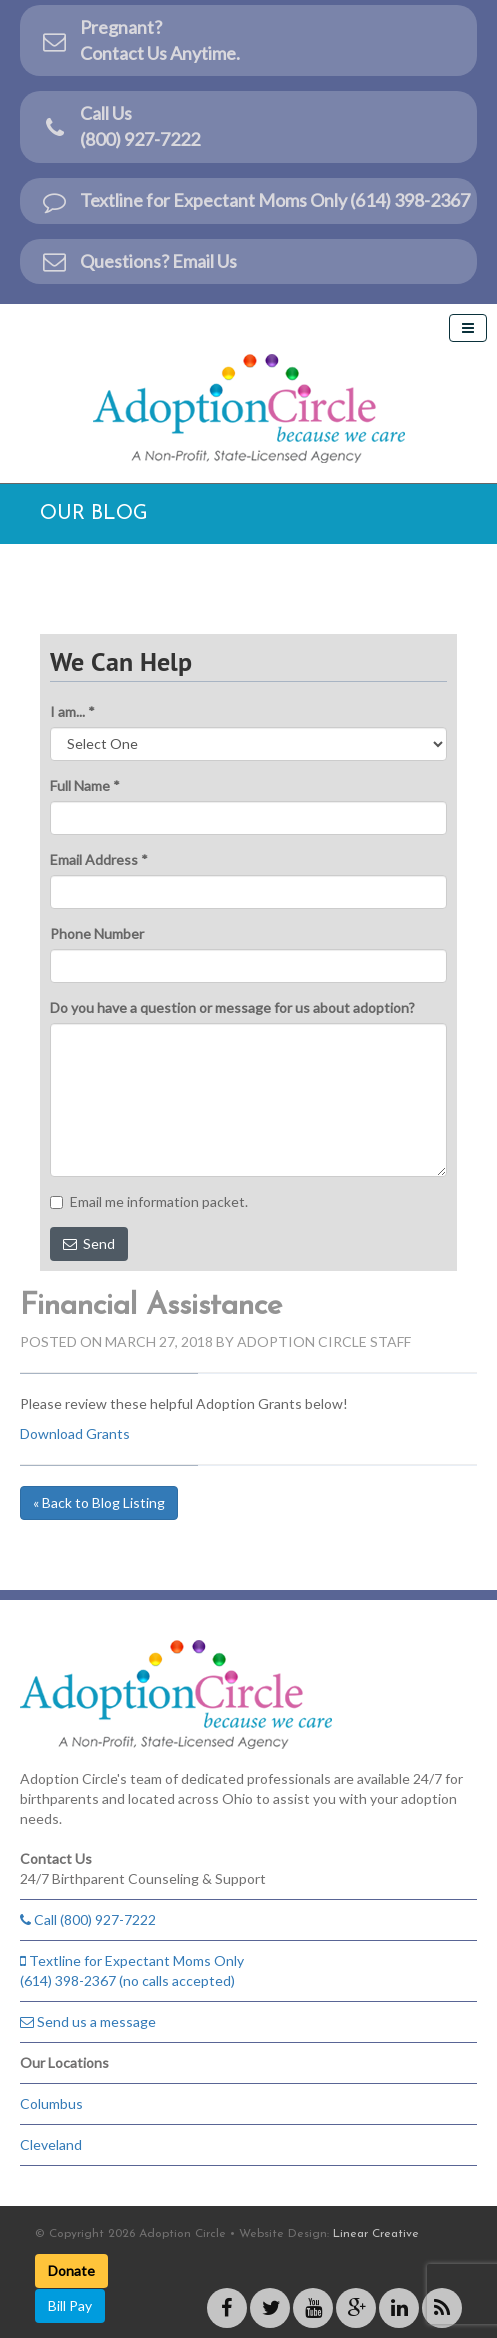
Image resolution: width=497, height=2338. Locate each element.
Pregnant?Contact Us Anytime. (140, 40)
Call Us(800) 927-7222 (120, 126)
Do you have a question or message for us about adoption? (232, 1007)
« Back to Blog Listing (99, 1502)
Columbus (51, 2103)
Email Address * (99, 859)
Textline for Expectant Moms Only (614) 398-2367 (255, 200)
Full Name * (85, 785)
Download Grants (75, 1433)
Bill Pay (70, 2305)
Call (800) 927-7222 (88, 1919)
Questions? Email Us (138, 261)
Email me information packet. (149, 1201)
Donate (71, 2270)
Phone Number (97, 933)
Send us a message (88, 2021)
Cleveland (51, 2144)
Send (89, 1243)
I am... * (72, 711)
